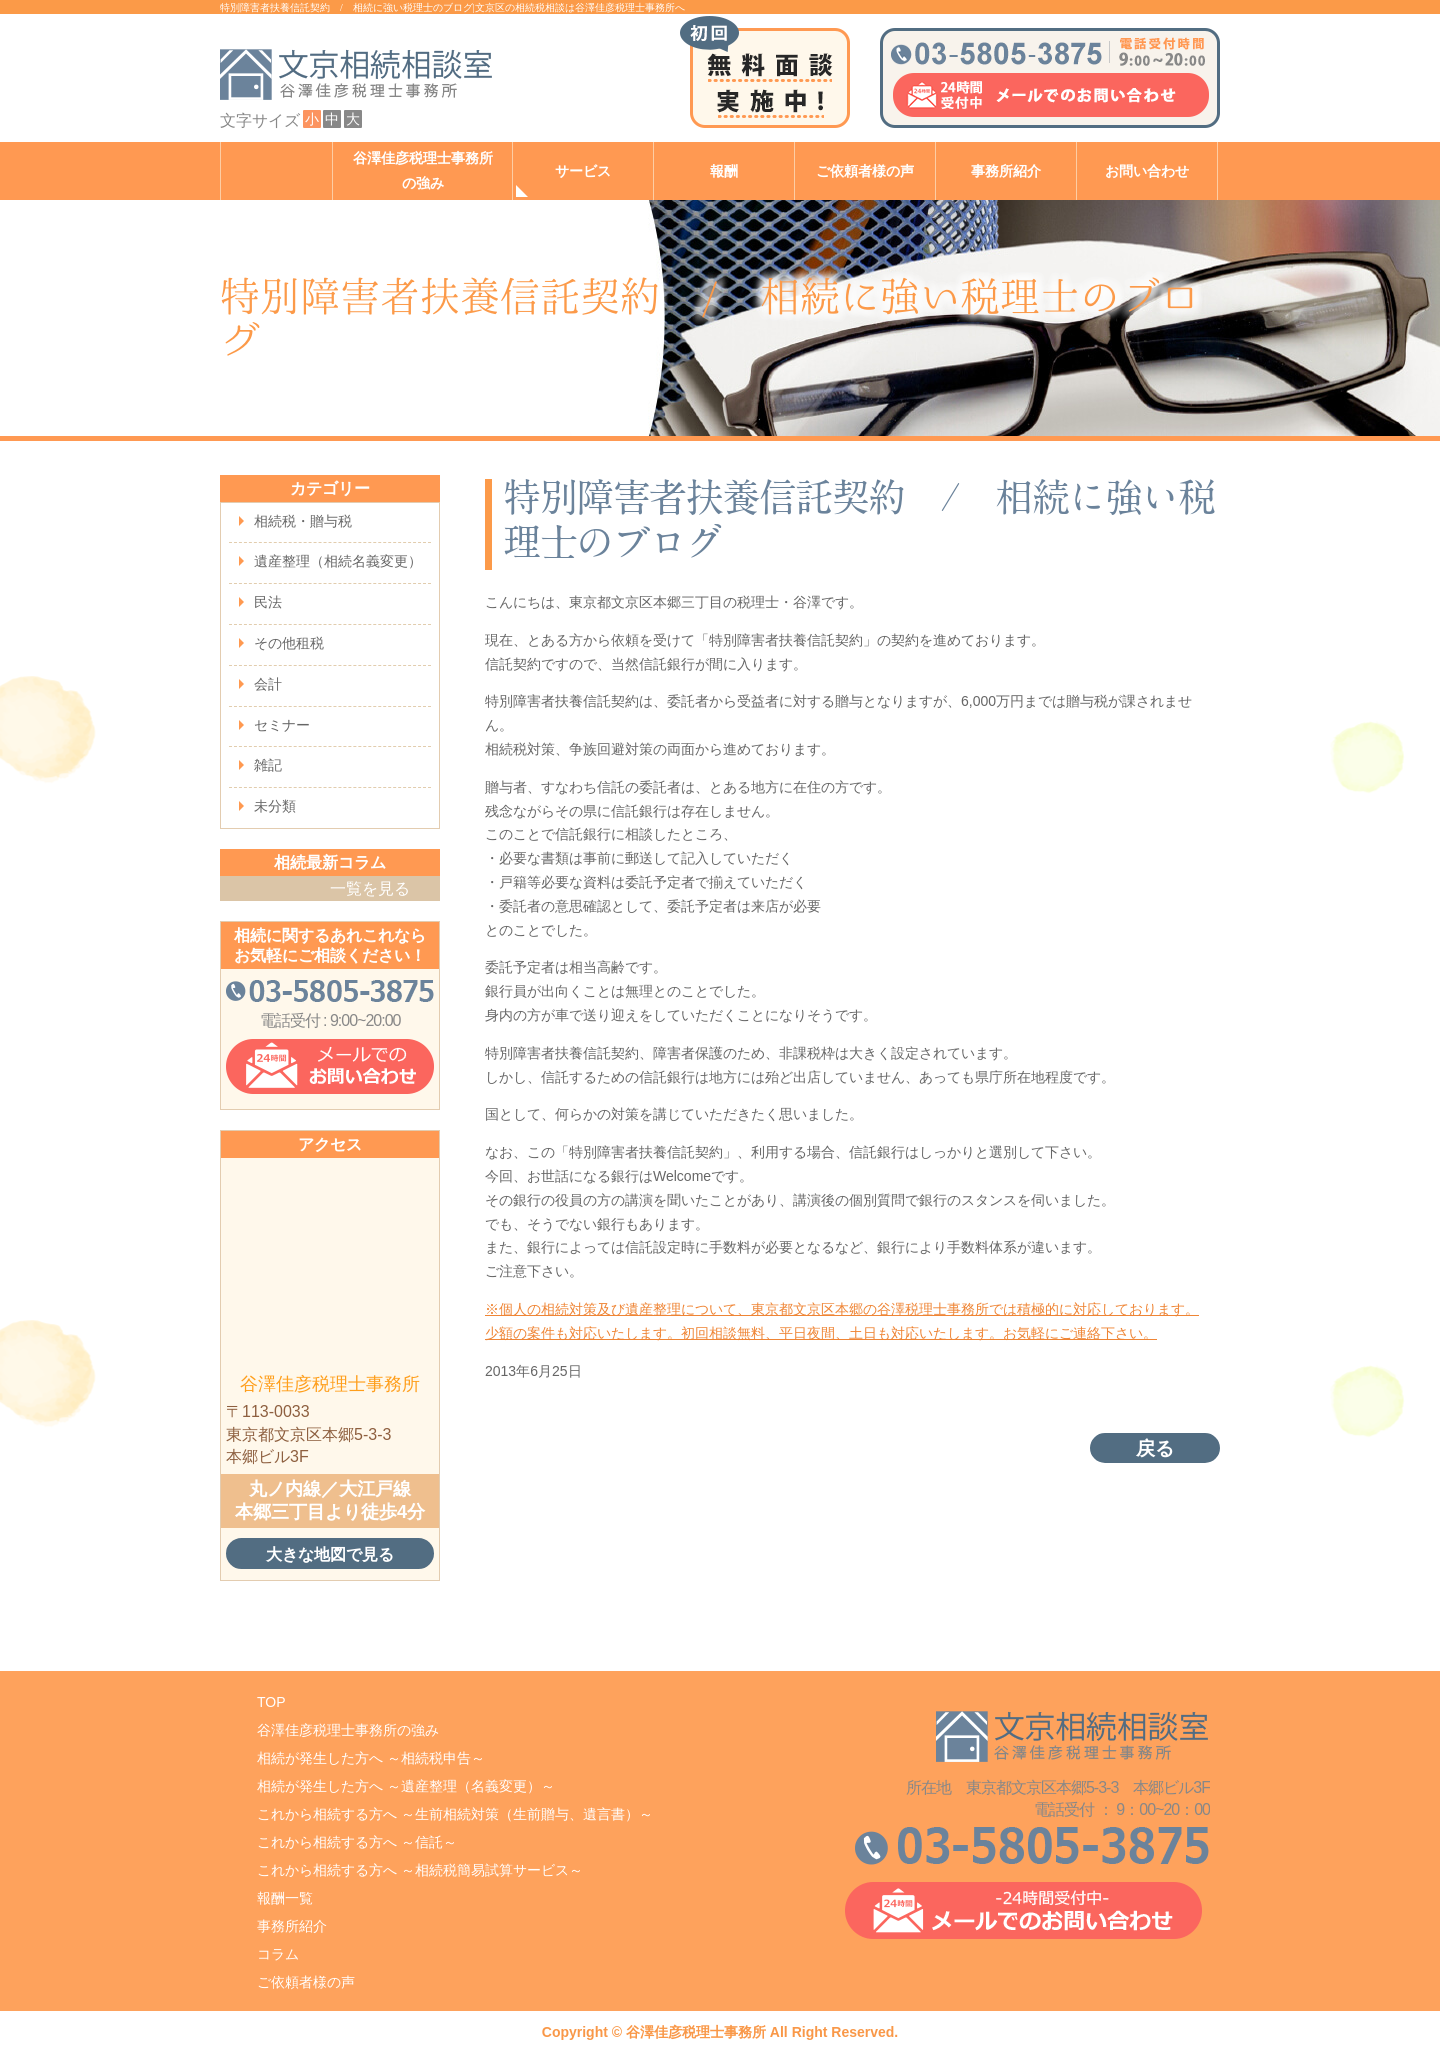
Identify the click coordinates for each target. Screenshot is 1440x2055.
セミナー (282, 725)
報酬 (724, 171)
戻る (1155, 1448)
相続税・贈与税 (303, 521)
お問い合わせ (1147, 171)
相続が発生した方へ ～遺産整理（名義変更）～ (406, 1786)
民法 (268, 602)
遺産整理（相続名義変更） (338, 561)
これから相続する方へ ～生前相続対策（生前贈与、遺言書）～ (455, 1814)
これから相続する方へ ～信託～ (357, 1842)
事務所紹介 (1006, 171)
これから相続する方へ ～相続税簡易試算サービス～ (420, 1870)
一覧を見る (370, 888)
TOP (271, 1702)
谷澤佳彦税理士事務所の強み (423, 171)
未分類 (275, 806)
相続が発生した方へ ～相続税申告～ (371, 1758)
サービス (583, 171)
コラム (278, 1954)
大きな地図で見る (330, 1554)
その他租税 (289, 643)
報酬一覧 (285, 1898)
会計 (268, 684)
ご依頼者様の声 (865, 171)
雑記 (268, 765)
